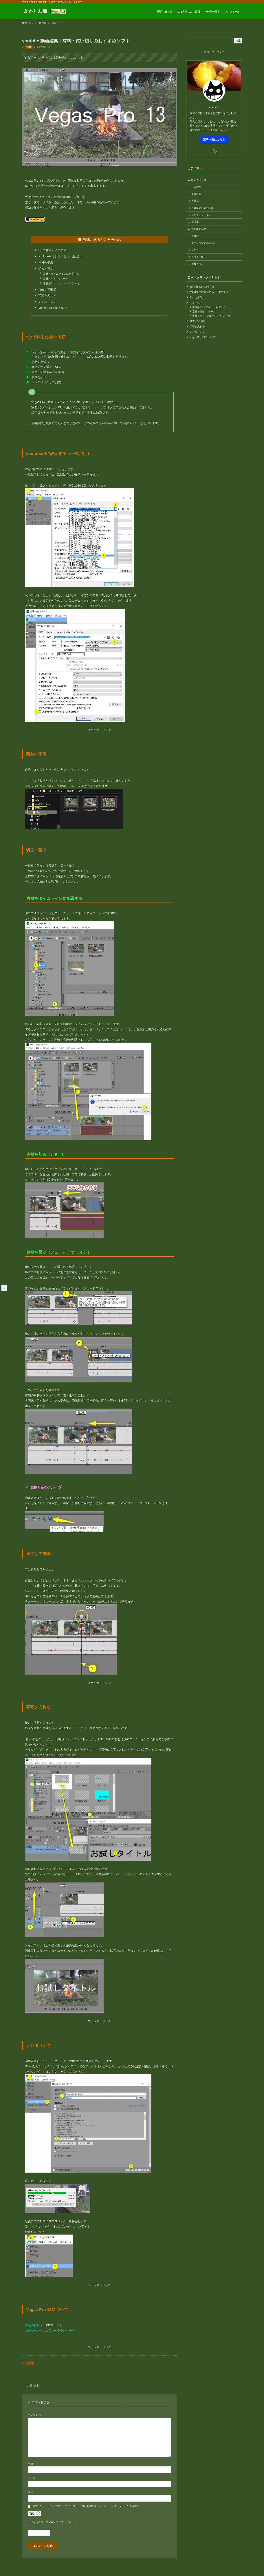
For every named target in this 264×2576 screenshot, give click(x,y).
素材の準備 (45, 262)
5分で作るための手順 (52, 250)
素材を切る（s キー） (55, 278)
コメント (34, 2415)
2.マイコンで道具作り (204, 243)
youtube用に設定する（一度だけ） (61, 256)
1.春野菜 (196, 187)
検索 (238, 40)
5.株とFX (197, 263)
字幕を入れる (47, 295)
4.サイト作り (199, 257)
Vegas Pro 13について (53, 307)
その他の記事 (198, 229)
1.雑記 (29, 47)
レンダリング (47, 301)
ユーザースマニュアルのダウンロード (50, 2330)
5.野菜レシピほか (201, 215)
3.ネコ (195, 250)
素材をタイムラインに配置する (61, 273)
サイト (32, 2492)
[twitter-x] (214, 151)
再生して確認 (47, 289)
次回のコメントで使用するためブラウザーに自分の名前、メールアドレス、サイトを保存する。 (87, 2506)
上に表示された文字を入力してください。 (52, 2522)
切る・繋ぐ (45, 268)
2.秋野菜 (196, 194)
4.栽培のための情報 (202, 208)
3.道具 (195, 201)
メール (32, 2477)
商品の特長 (32, 2325)
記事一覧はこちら (214, 139)
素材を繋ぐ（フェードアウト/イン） (64, 283)
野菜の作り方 (198, 180)
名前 (30, 2463)
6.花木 (195, 222)
